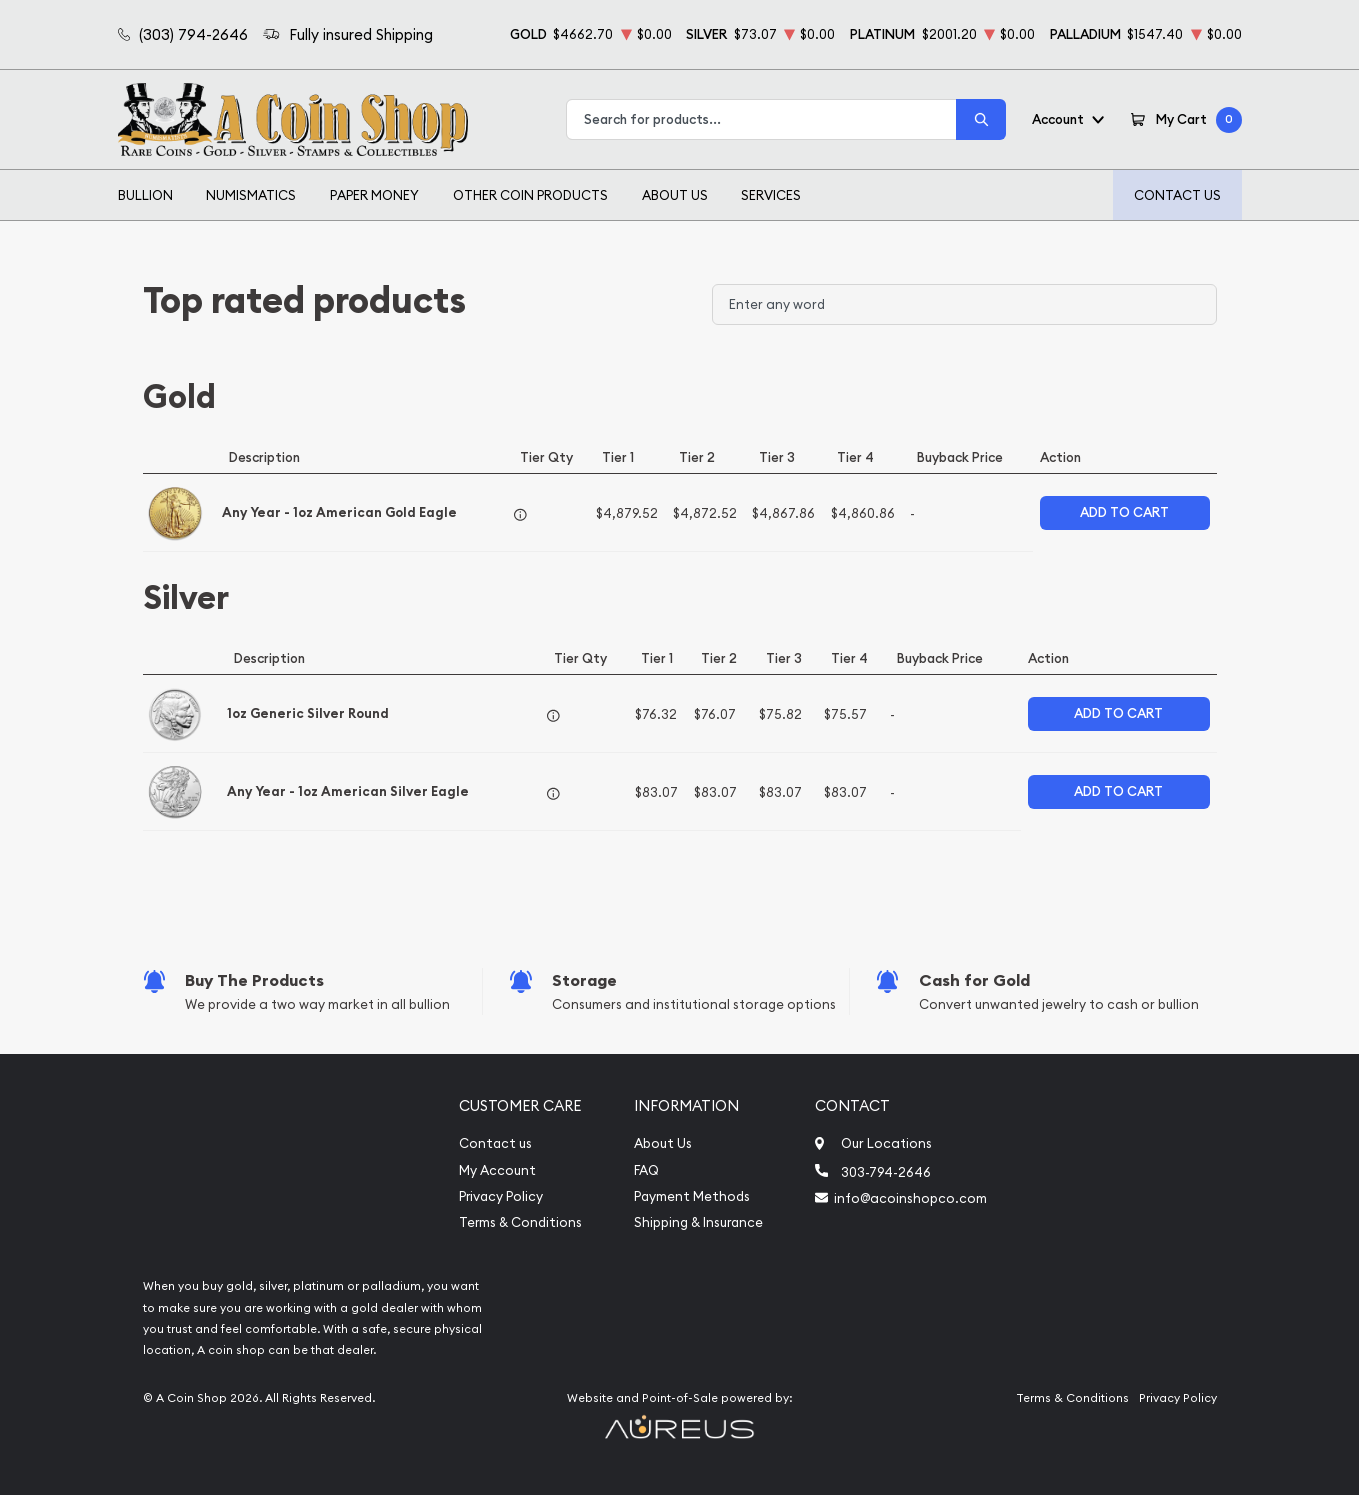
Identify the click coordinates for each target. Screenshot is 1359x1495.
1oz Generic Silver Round (308, 713)
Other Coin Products (530, 195)
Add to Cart (1124, 512)
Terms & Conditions (520, 1222)
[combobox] (761, 119)
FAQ (646, 1170)
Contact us (495, 1143)
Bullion (145, 195)
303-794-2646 (886, 1172)
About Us (675, 195)
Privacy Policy (501, 1196)
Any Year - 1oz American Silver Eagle (348, 791)
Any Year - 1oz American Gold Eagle (339, 512)
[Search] (981, 119)
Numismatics (251, 195)
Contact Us (1177, 195)
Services (771, 195)
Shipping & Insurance (698, 1222)
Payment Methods (692, 1196)
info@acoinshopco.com (910, 1198)
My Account (497, 1170)
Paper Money (374, 195)
